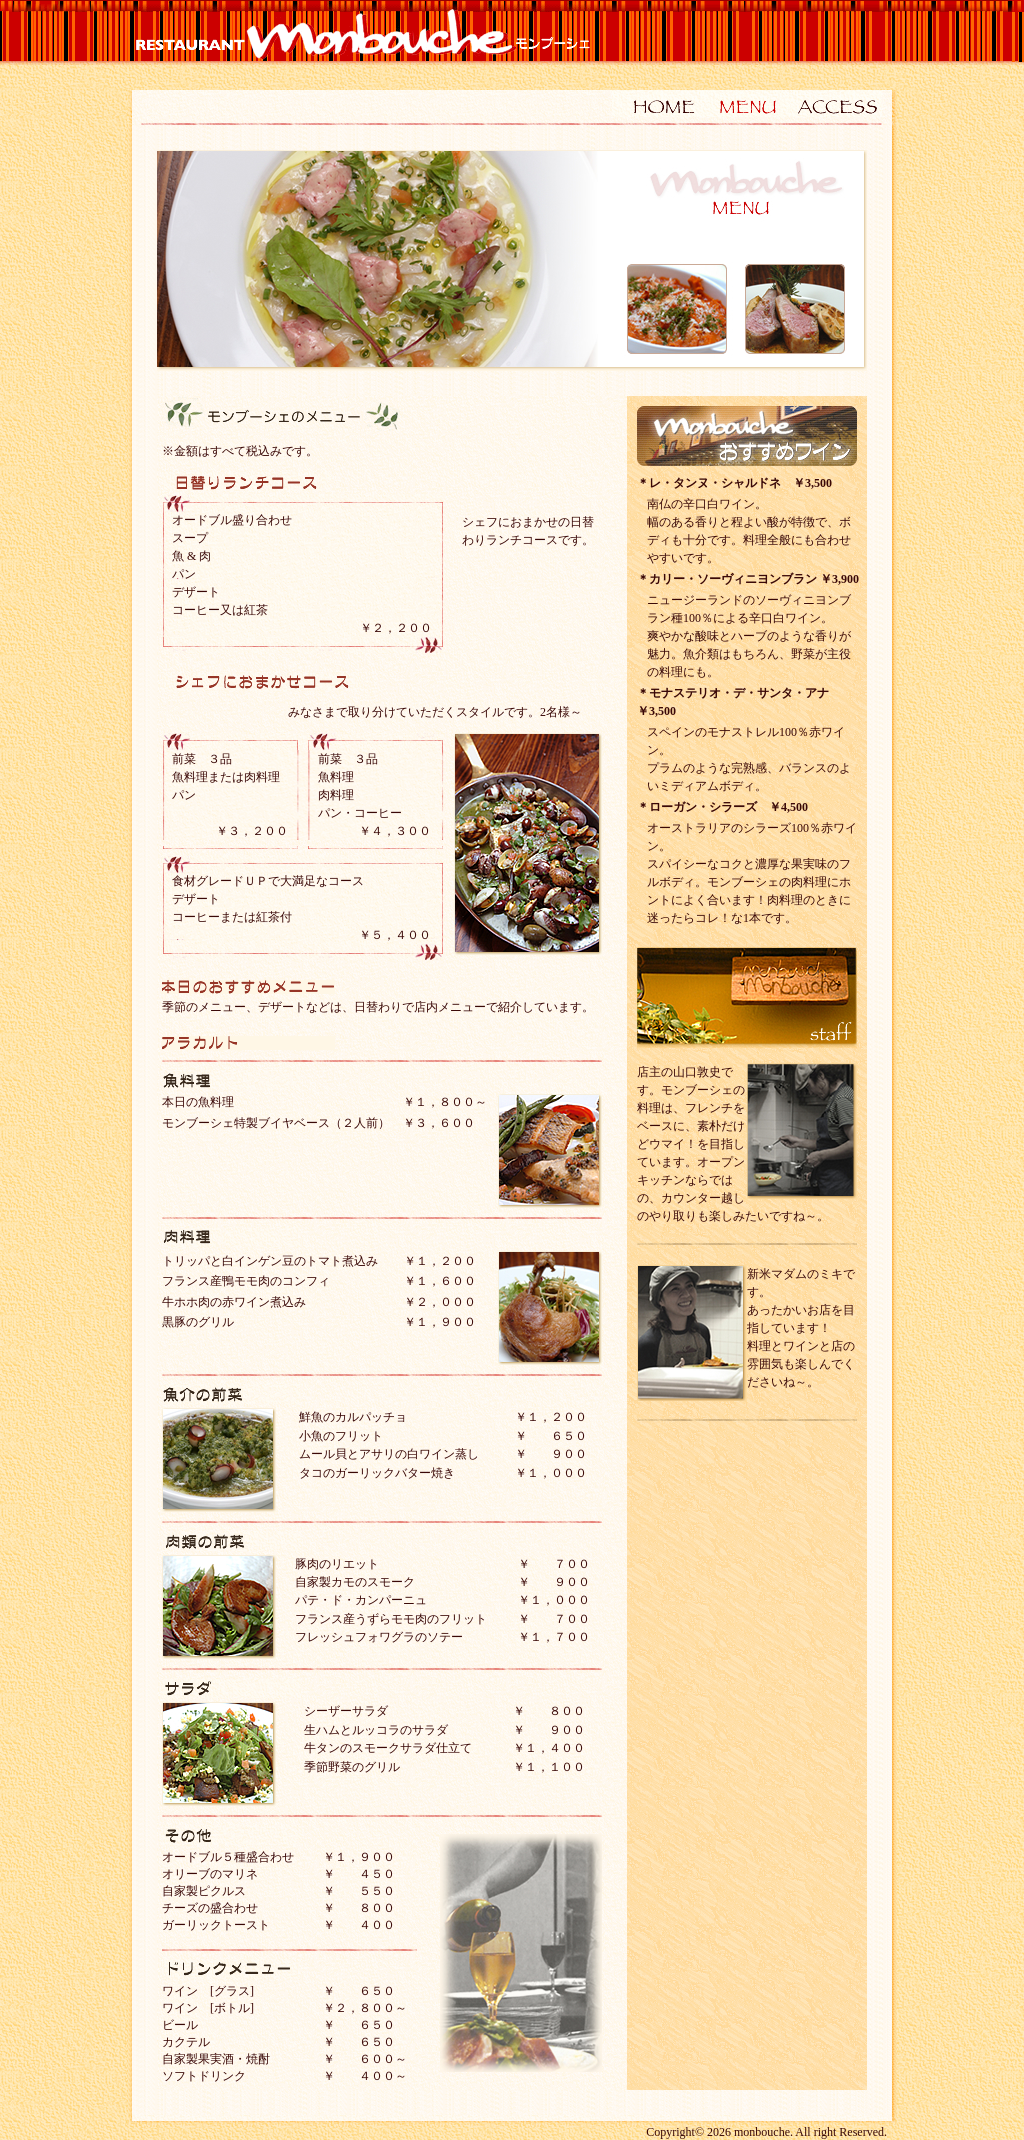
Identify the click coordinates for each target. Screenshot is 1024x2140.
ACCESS (837, 103)
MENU (747, 103)
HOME (657, 103)
